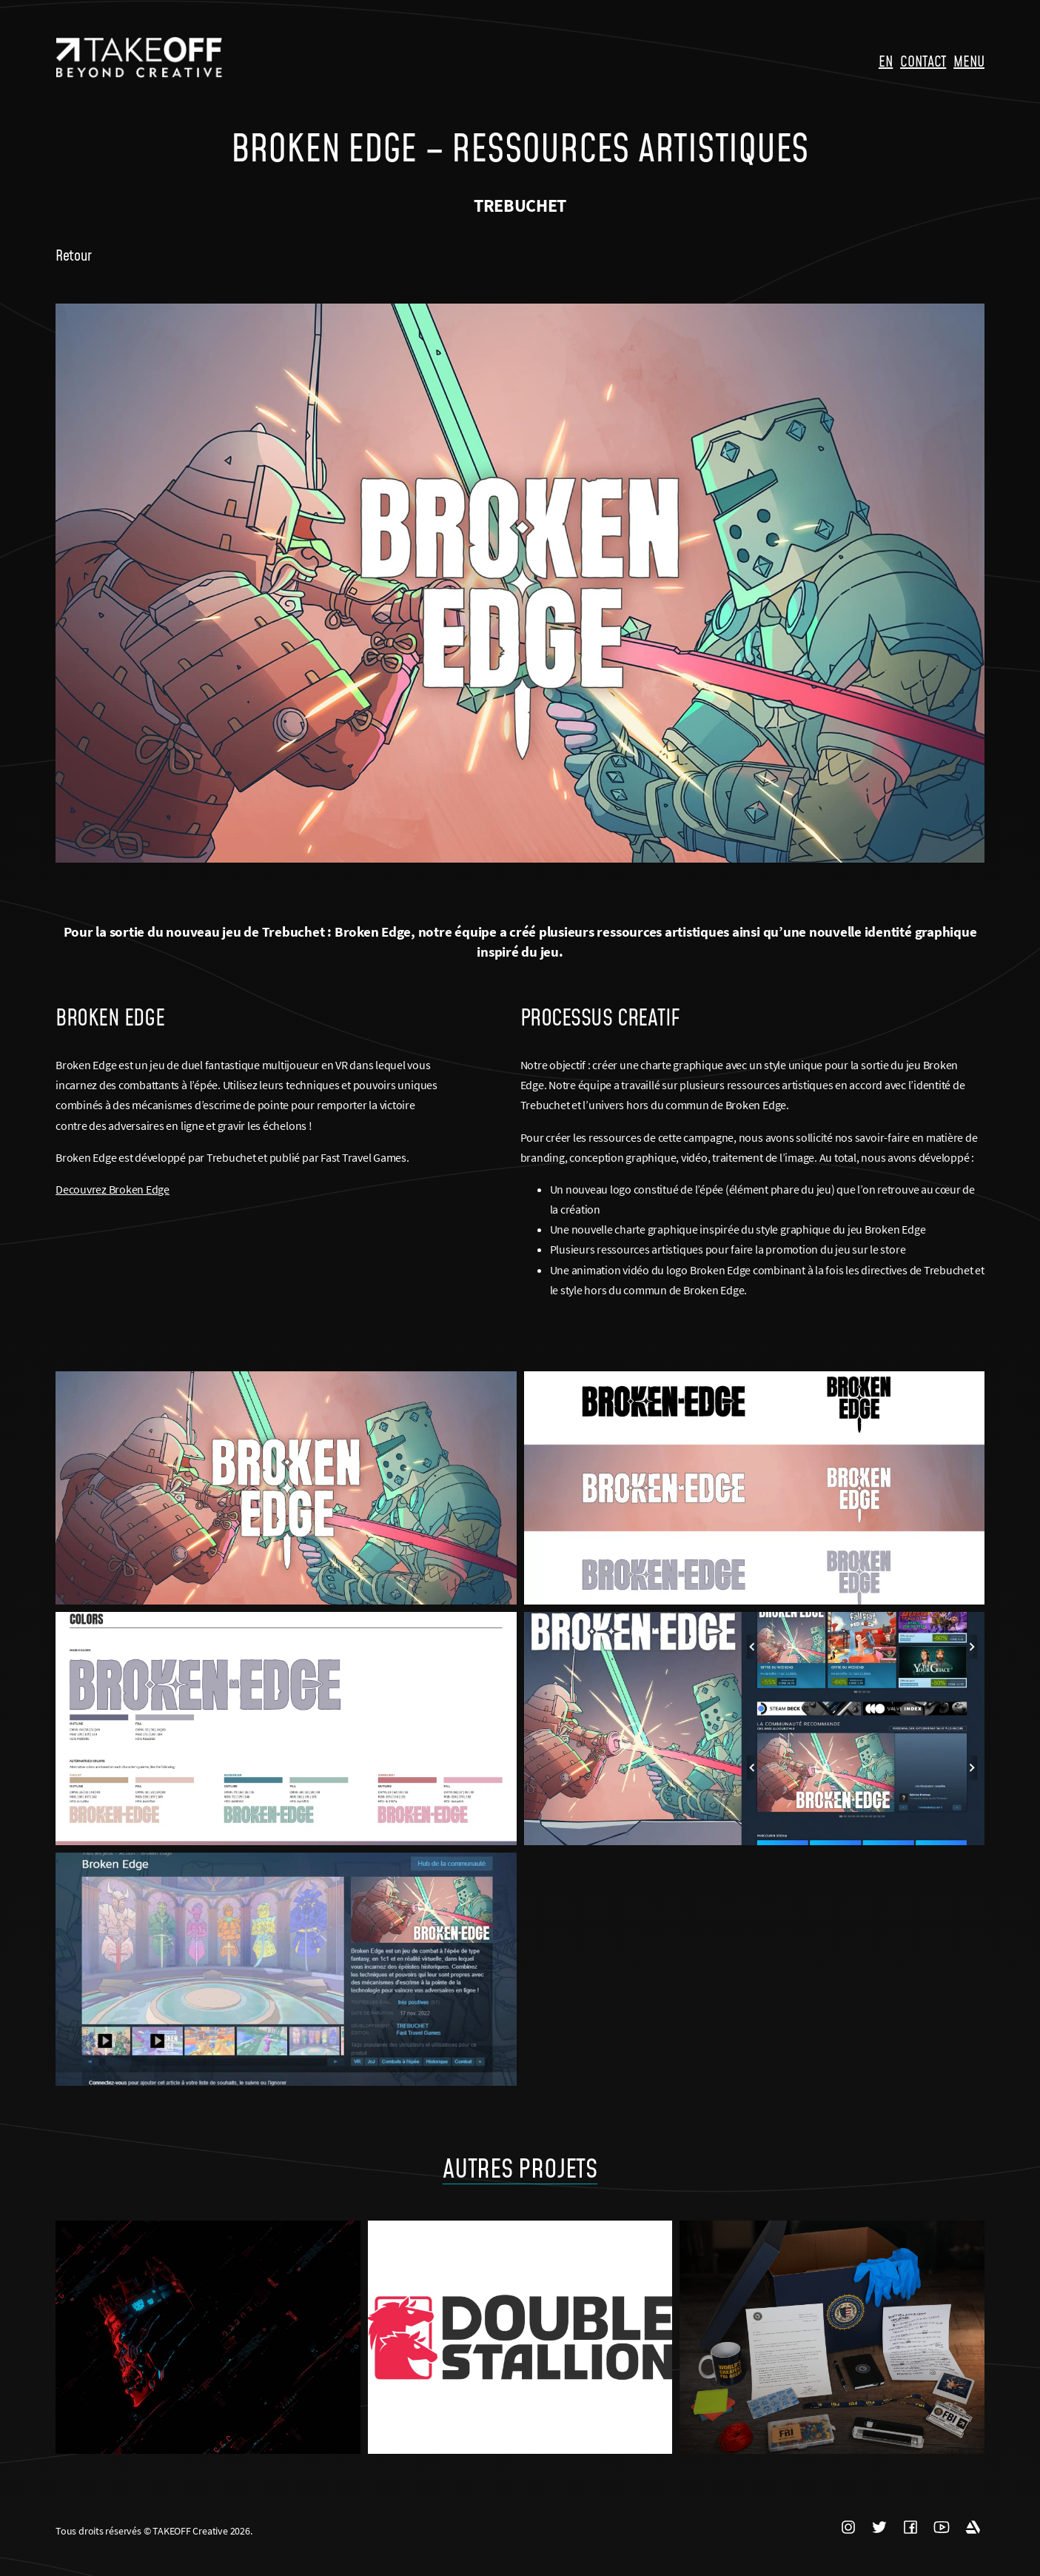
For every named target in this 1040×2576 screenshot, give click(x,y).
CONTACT (923, 61)
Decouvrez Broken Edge (113, 1189)
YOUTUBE (941, 2527)
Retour (73, 255)
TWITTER (879, 2527)
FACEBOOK (910, 2527)
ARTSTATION (972, 2527)
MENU (968, 61)
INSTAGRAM (848, 2527)
